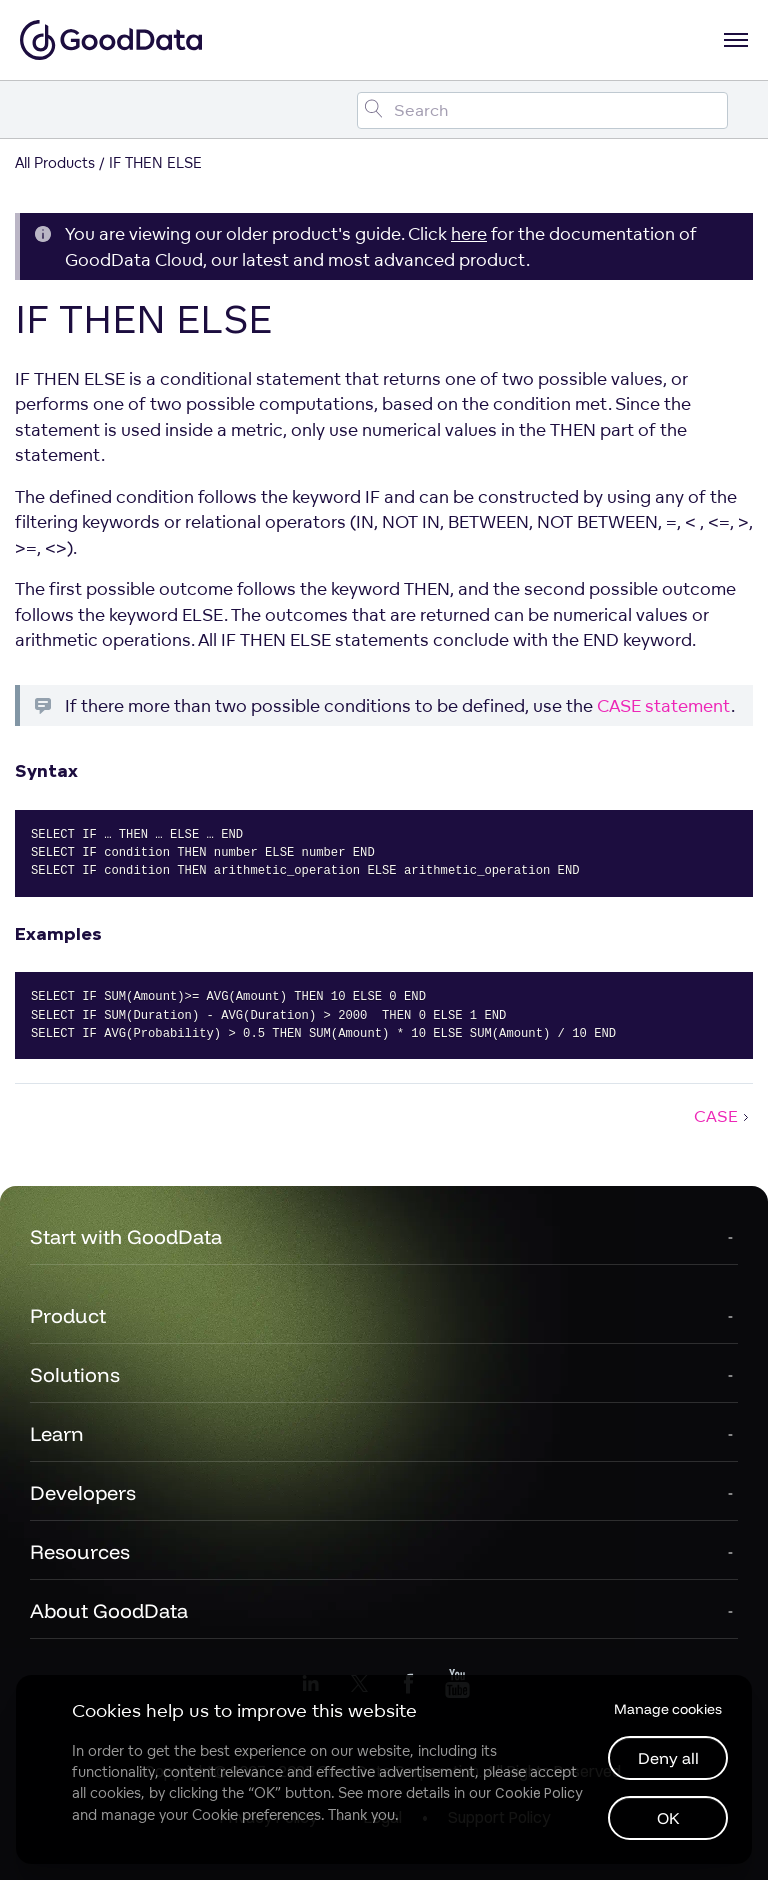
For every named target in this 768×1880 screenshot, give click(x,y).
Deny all (668, 1758)
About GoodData (109, 1610)
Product (68, 1315)
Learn (57, 1433)
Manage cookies (668, 1709)
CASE (723, 1116)
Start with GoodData (126, 1236)
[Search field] (542, 110)
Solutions (75, 1374)
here (469, 233)
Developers (83, 1492)
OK (668, 1818)
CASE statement (664, 705)
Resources (80, 1551)
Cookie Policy (538, 1793)
